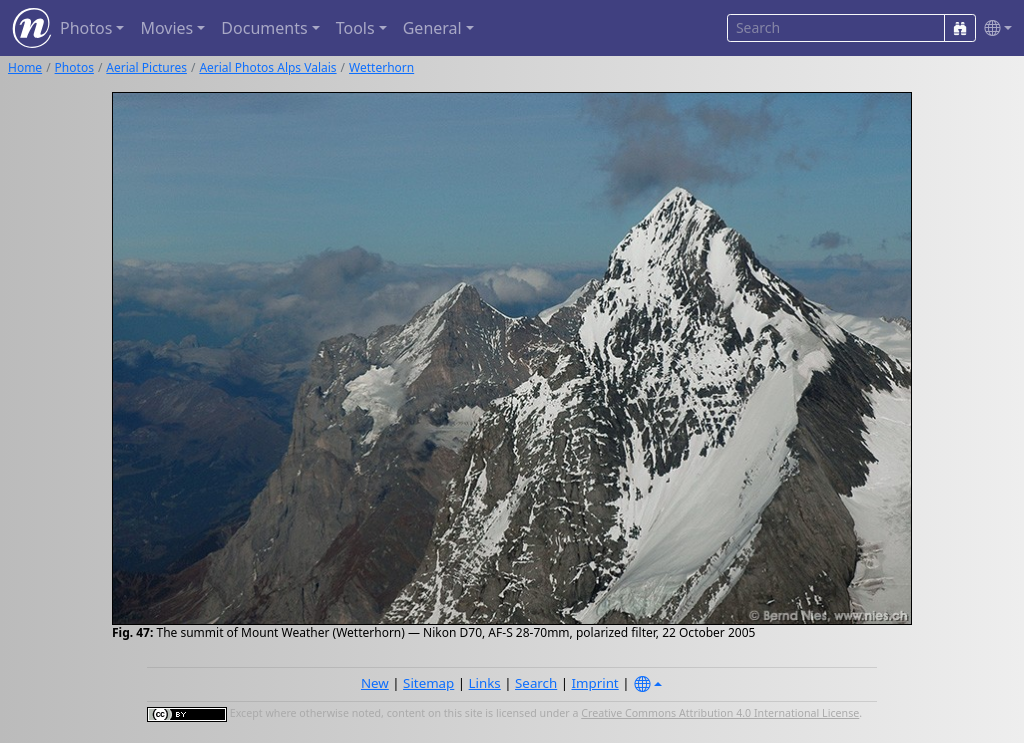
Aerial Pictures (146, 67)
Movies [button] (166, 28)
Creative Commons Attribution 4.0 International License (720, 713)
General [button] (432, 28)
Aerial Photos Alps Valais (267, 67)
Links (485, 683)
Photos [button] (86, 28)
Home (25, 67)
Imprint (595, 683)
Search (536, 683)
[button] (994, 28)
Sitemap (428, 683)
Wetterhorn (381, 67)
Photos (74, 67)
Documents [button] (264, 28)
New (375, 683)
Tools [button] (355, 28)
